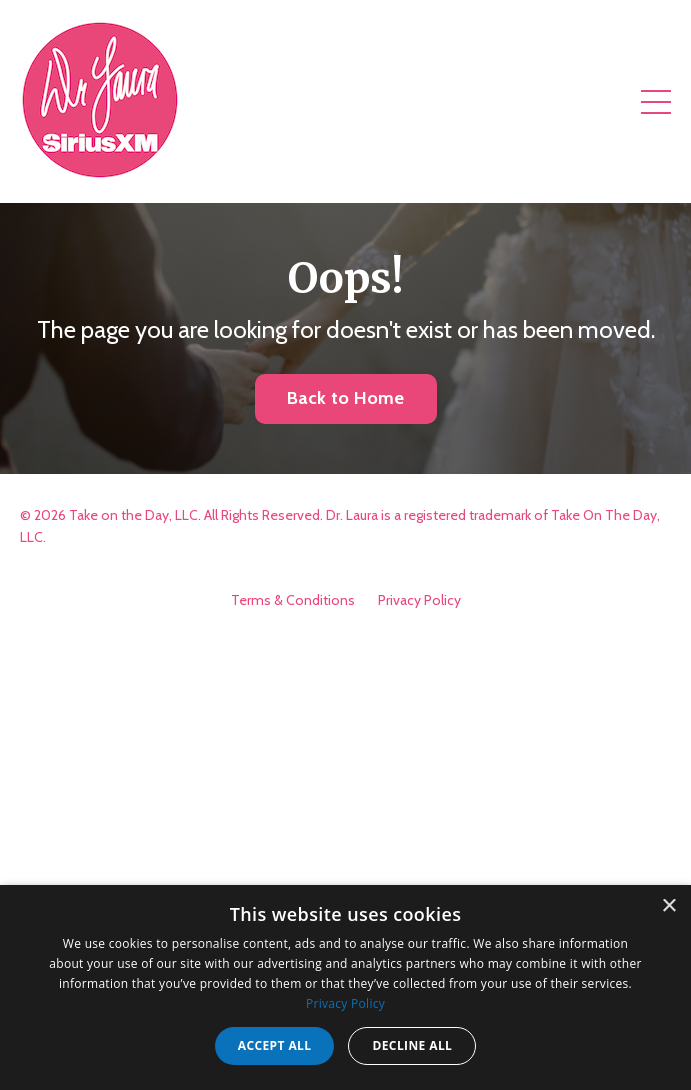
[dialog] (345, 987)
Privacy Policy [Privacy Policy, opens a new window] (345, 1003)
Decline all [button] (412, 1045)
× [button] (668, 906)
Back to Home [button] (346, 398)
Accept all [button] (275, 1045)
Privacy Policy (419, 600)
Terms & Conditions (293, 600)
